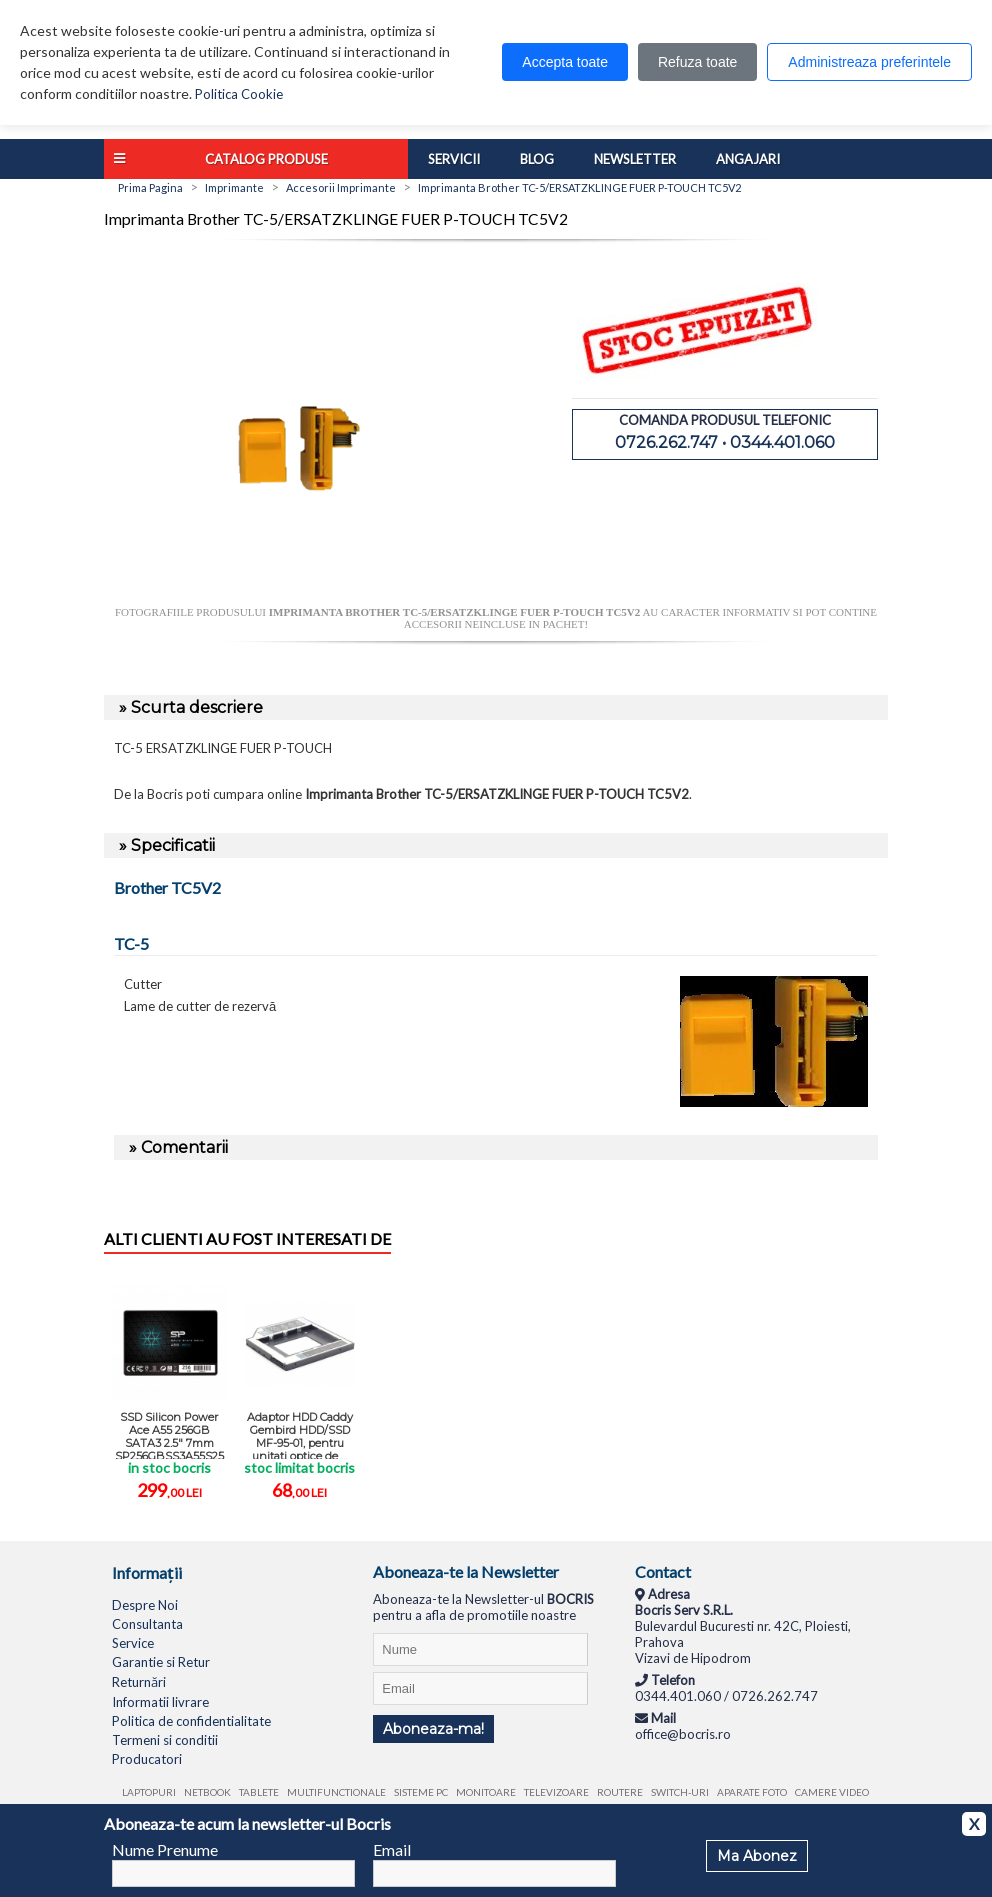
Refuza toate (697, 62)
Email (392, 1849)
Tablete (259, 1792)
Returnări (139, 1682)
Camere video (832, 1792)
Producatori (147, 1759)
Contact (663, 1571)
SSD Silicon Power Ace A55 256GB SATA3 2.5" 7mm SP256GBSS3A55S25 (169, 1434)
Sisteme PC (421, 1792)
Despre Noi (145, 1605)
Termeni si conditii (165, 1740)
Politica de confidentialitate (191, 1721)
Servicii (454, 159)
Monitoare (486, 1792)
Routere (620, 1792)
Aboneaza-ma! (433, 1729)
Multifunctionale (336, 1792)
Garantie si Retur (161, 1662)
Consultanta (147, 1624)
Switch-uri (680, 1792)
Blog (537, 159)
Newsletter (635, 159)
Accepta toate (565, 62)
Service (133, 1643)
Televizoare (556, 1792)
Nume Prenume (165, 1849)
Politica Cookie (239, 94)
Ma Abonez (757, 1856)
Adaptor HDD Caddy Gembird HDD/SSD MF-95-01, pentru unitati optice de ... (300, 1434)
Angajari (748, 159)
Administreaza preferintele (869, 62)
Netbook (207, 1792)
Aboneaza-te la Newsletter (466, 1571)
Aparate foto (752, 1792)
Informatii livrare (160, 1702)
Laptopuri (149, 1792)
